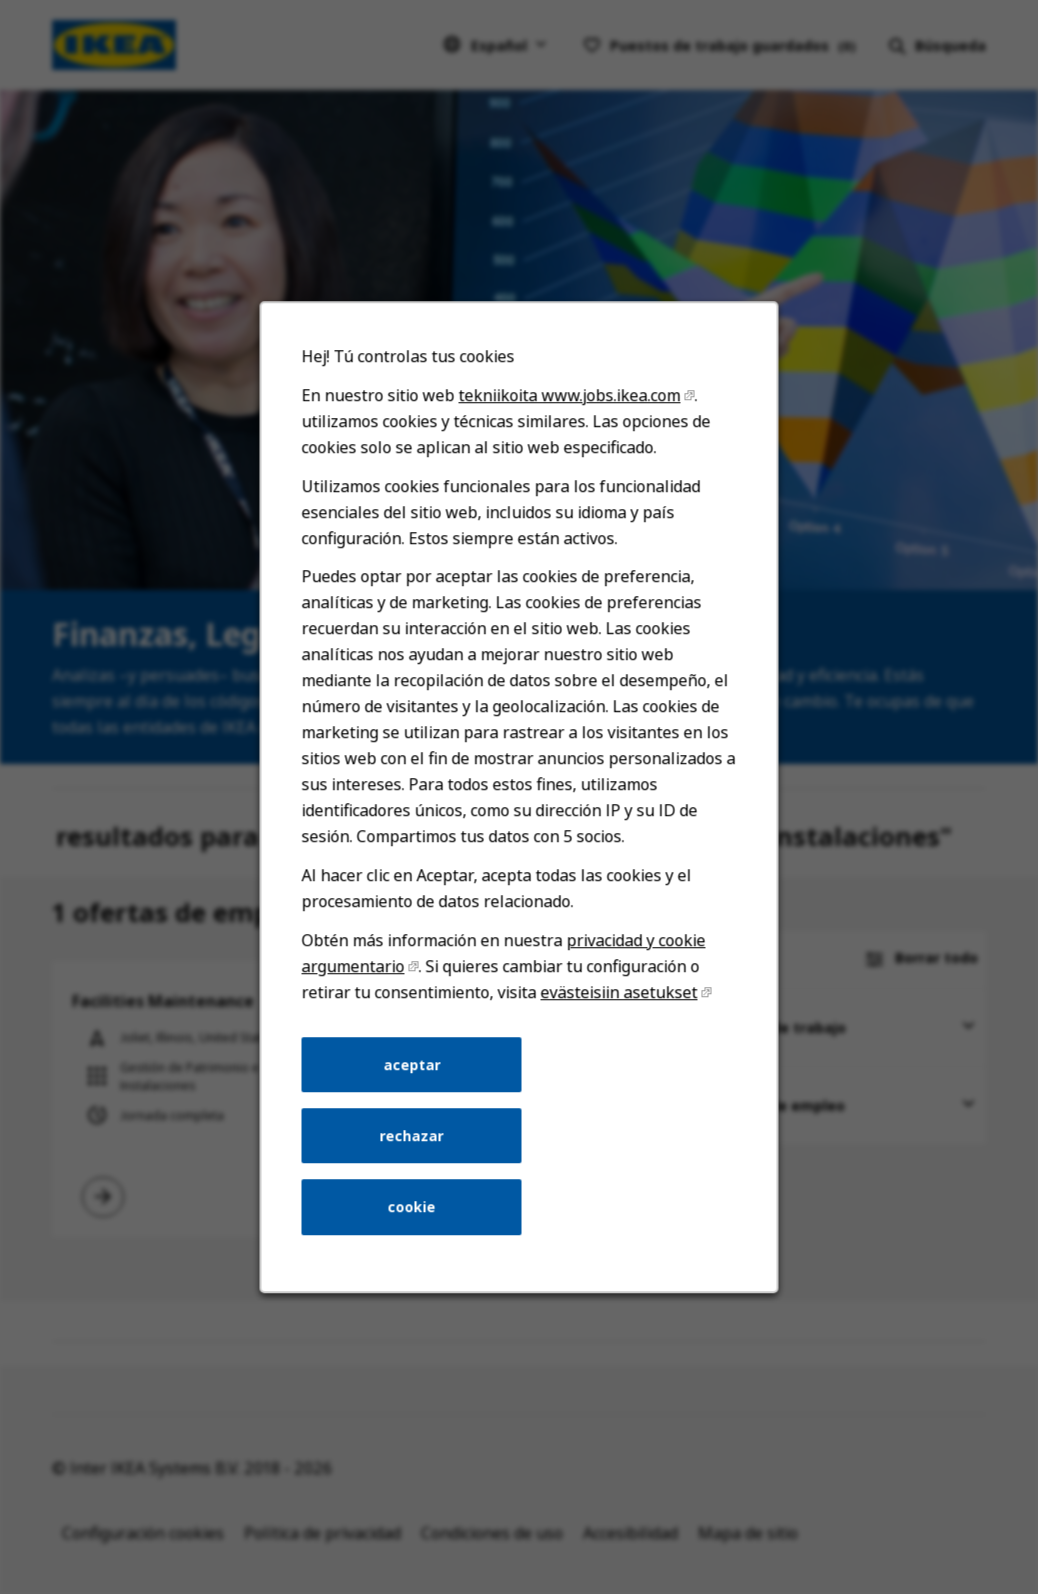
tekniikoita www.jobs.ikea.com (567, 454)
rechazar (415, 1163)
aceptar (416, 1095)
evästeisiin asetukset (615, 1025)
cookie (416, 1231)
